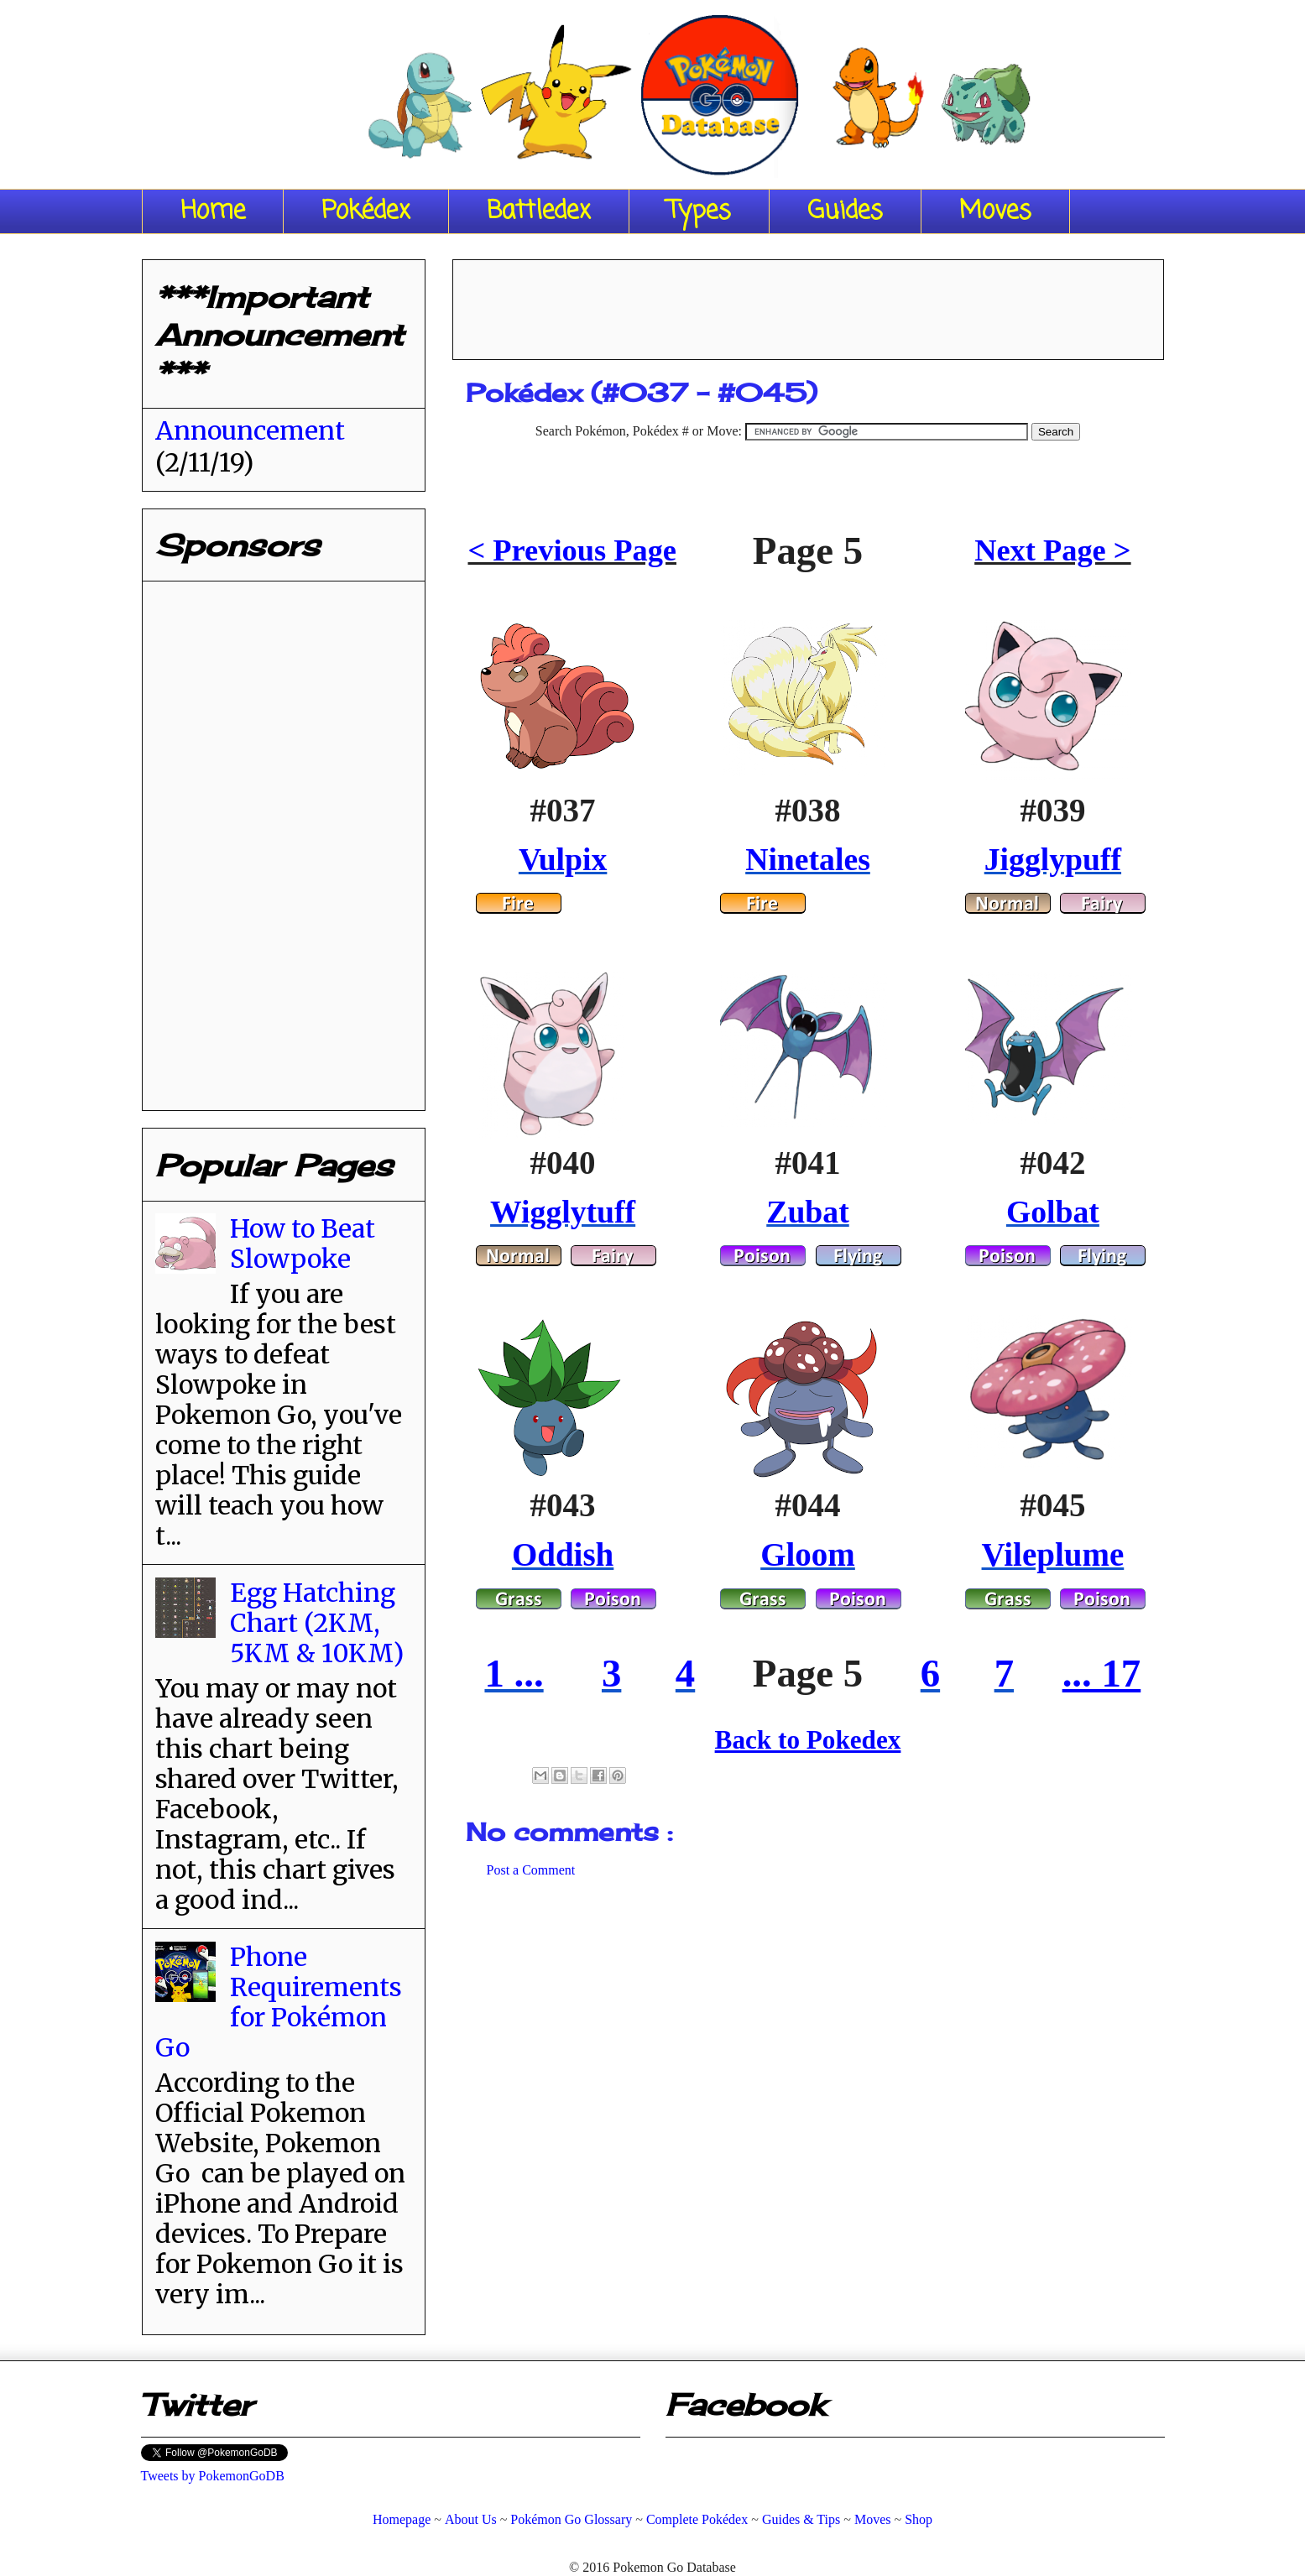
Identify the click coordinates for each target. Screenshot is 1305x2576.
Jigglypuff (1052, 859)
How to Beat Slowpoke (302, 1243)
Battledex (539, 211)
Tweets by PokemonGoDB (212, 2476)
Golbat (1052, 1211)
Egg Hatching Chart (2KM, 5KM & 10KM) (317, 1623)
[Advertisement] (808, 304)
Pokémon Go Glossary (571, 2519)
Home (212, 211)
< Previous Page (572, 550)
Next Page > (1052, 550)
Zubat (807, 1211)
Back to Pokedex (808, 1740)
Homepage (402, 2519)
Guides (845, 211)
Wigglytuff (562, 1211)
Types (699, 211)
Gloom (807, 1554)
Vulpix (563, 859)
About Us (471, 2519)
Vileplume (1053, 1554)
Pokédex (365, 211)
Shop (918, 2519)
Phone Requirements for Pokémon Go (278, 2002)
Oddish (562, 1554)
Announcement (250, 430)
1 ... (513, 1673)
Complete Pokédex (697, 2519)
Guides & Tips (801, 2519)
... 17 (1101, 1673)
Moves (995, 211)
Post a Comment (531, 1870)
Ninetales (807, 859)
